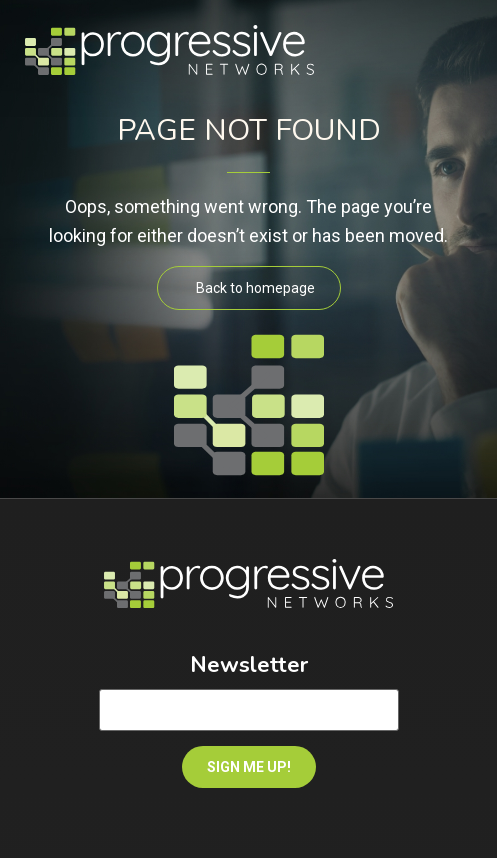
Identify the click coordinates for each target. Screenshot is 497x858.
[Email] (249, 710)
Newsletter (249, 665)
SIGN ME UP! (249, 767)
